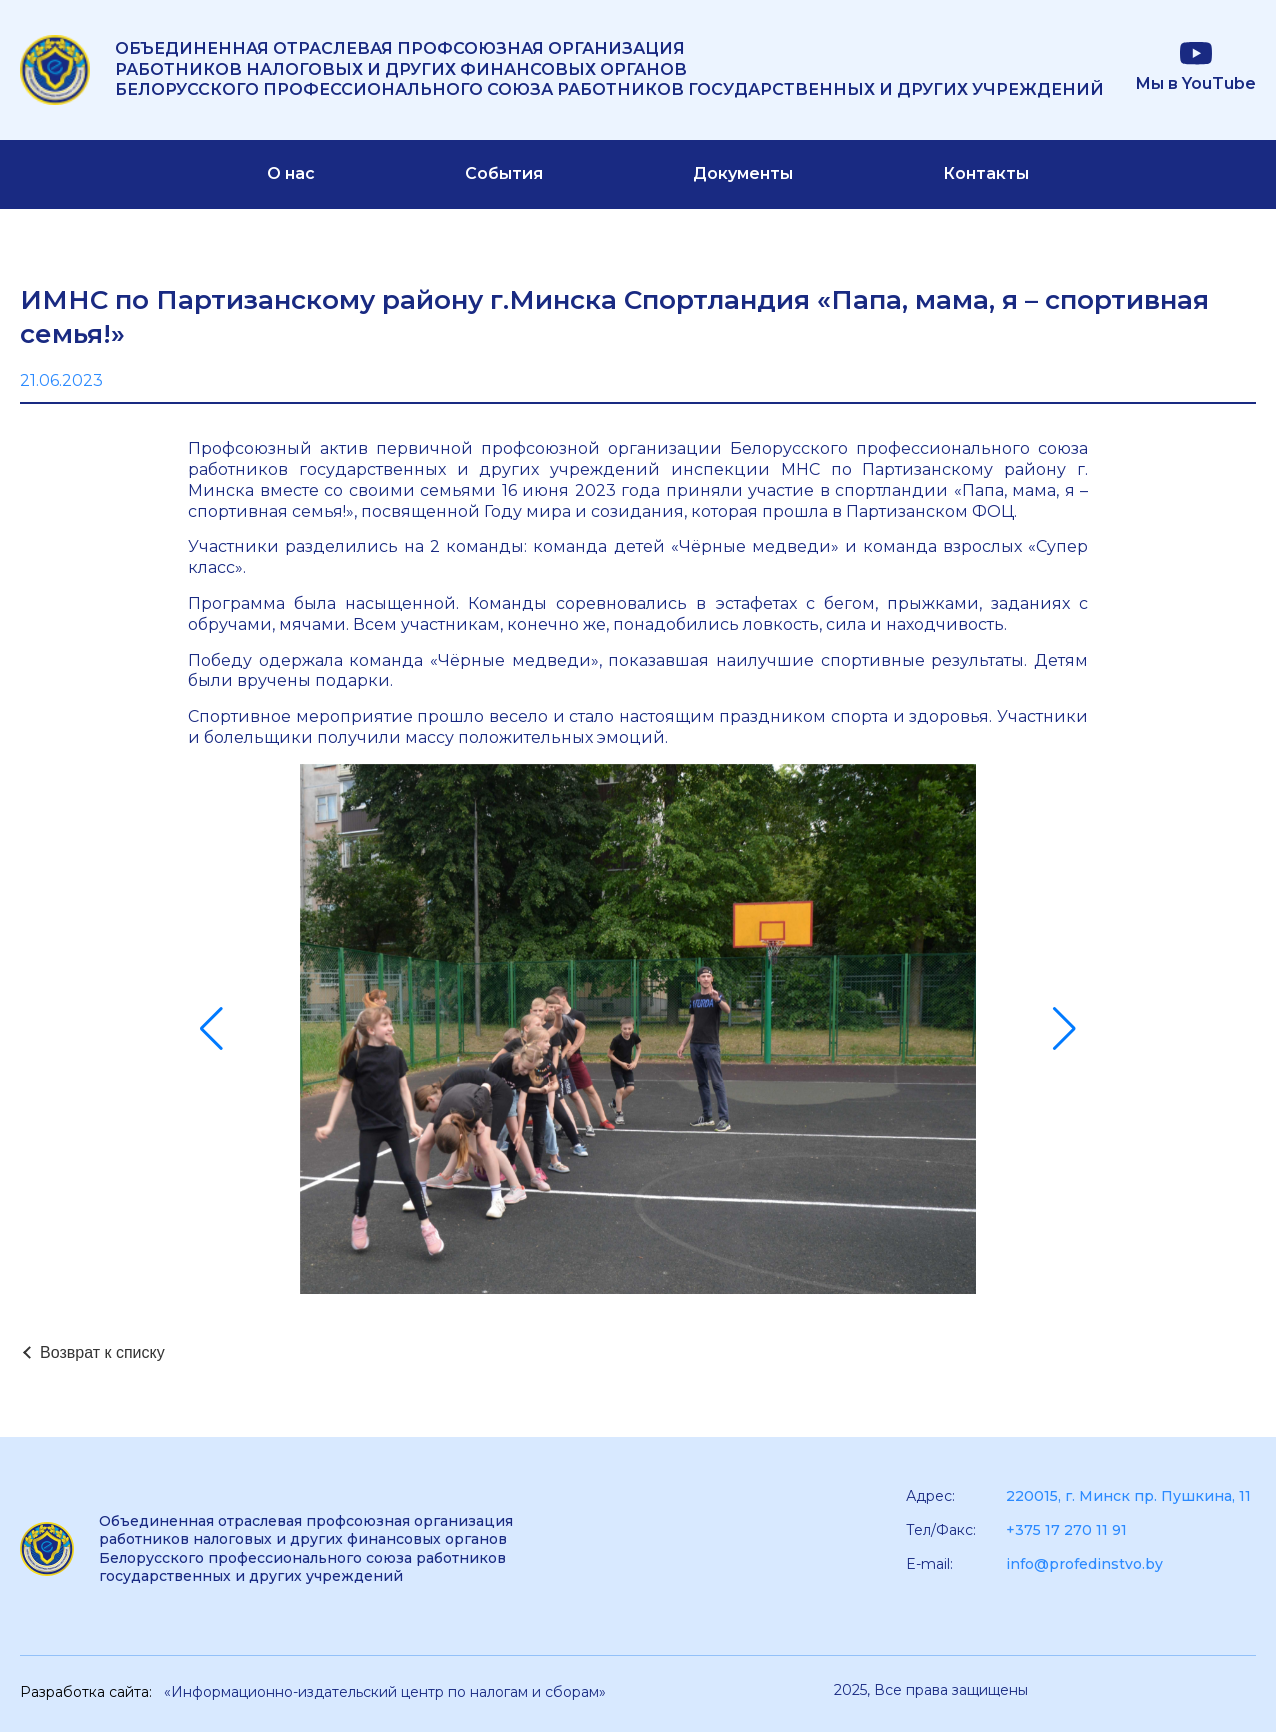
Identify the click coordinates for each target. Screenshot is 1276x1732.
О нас (291, 173)
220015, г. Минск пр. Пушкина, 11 (1128, 1496)
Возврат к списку (102, 1352)
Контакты (986, 173)
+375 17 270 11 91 (1066, 1530)
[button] (211, 1029)
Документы (743, 173)
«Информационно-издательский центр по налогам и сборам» (385, 1692)
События (504, 173)
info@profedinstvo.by (1084, 1564)
